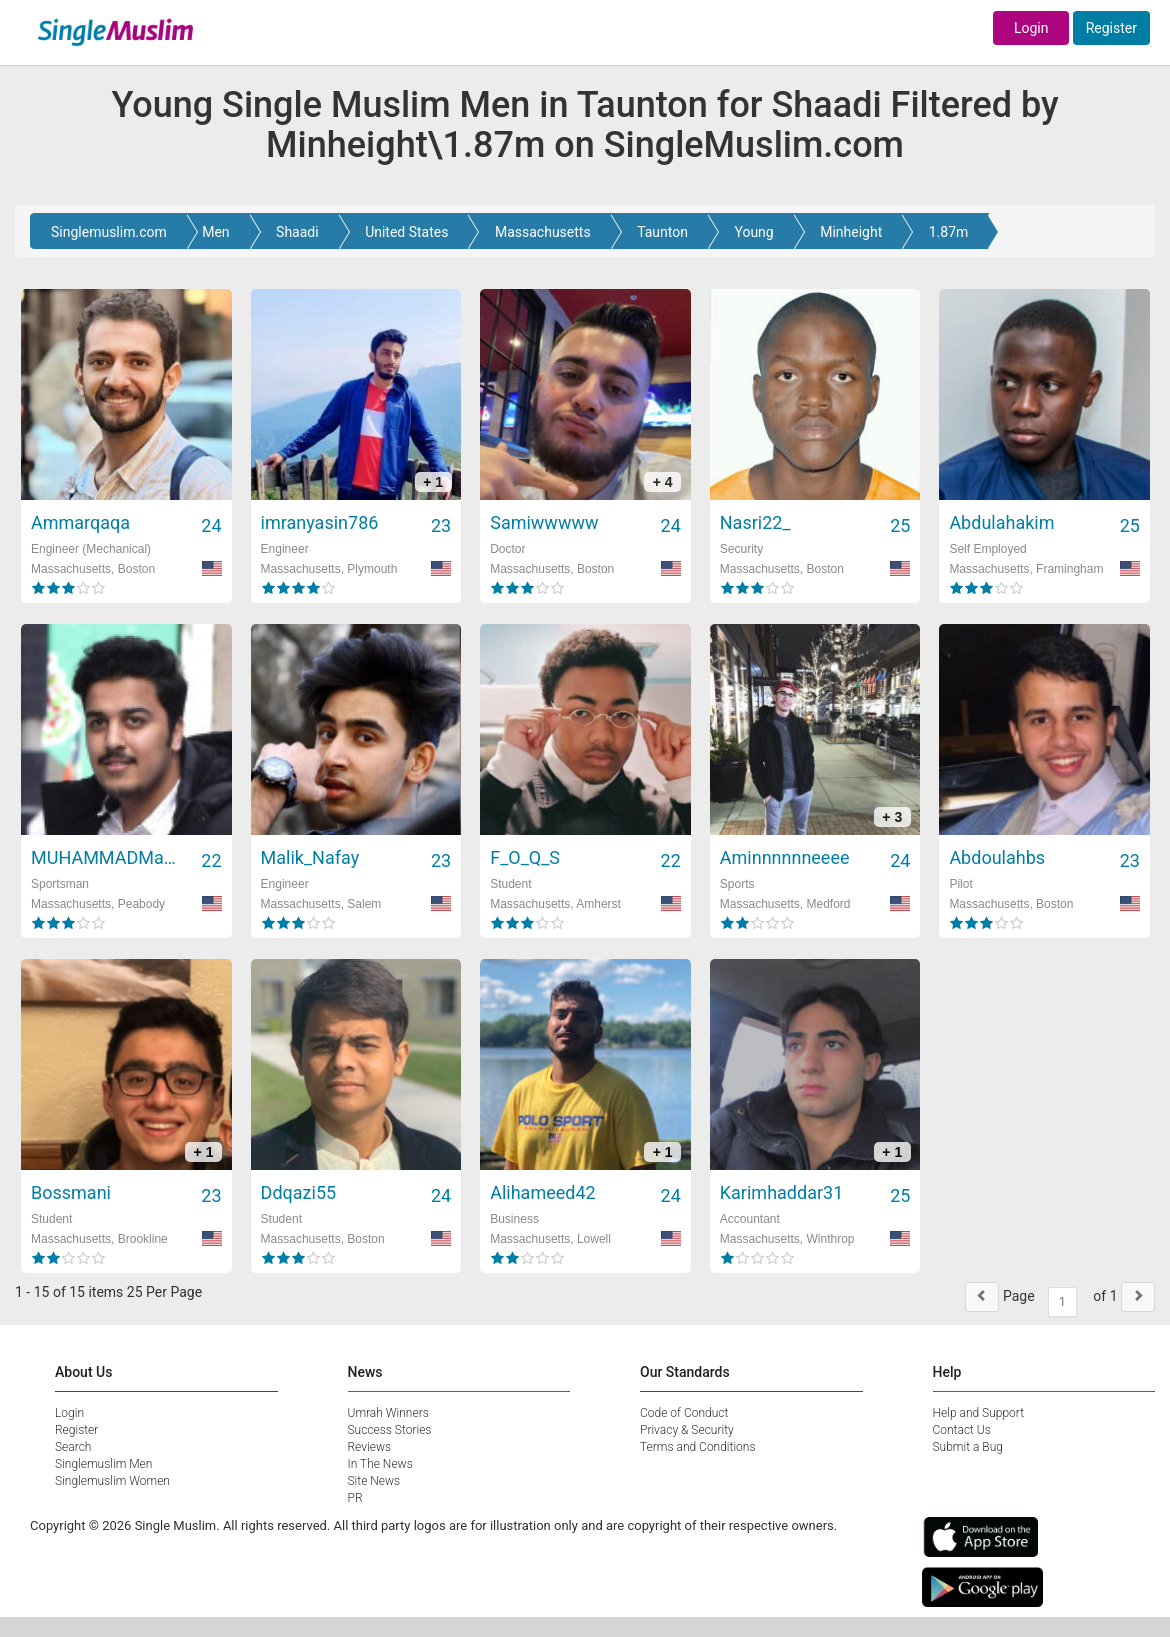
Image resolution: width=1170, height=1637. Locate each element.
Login (1031, 28)
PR (355, 1498)
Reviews (370, 1447)
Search (73, 1447)
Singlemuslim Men (103, 1464)
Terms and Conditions (698, 1447)
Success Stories (390, 1430)
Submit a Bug (968, 1447)
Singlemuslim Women (112, 1481)
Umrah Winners (388, 1413)
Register (1111, 28)
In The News (380, 1464)
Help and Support (979, 1413)
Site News (374, 1481)
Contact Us (962, 1430)
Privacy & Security (687, 1430)
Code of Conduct (684, 1413)
